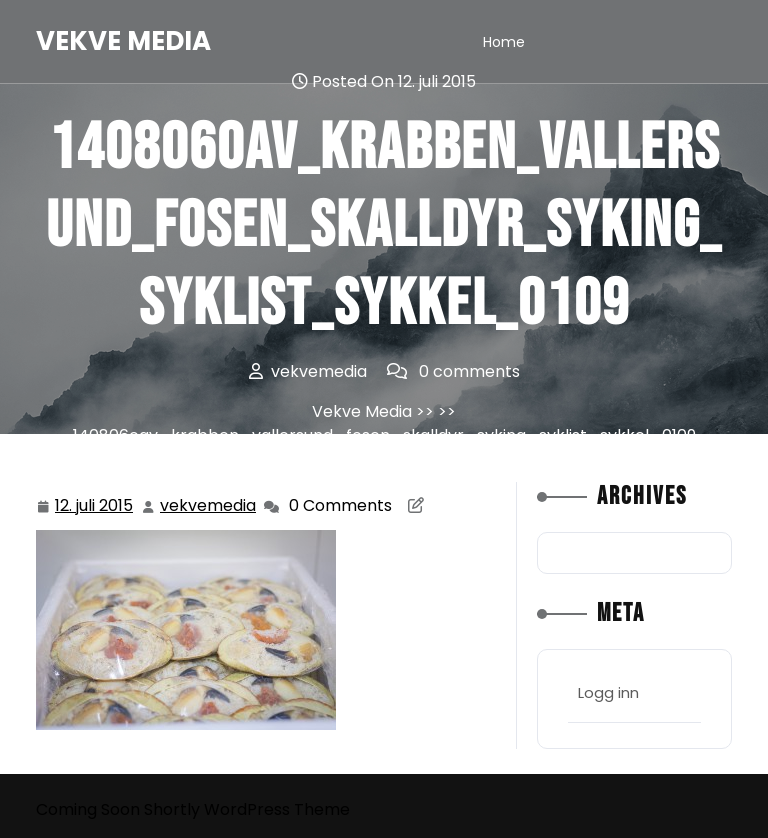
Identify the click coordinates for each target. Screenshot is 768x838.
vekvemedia (209, 505)
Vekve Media (123, 41)
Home (504, 42)
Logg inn (608, 692)
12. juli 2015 (95, 506)
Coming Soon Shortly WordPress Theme (193, 809)
